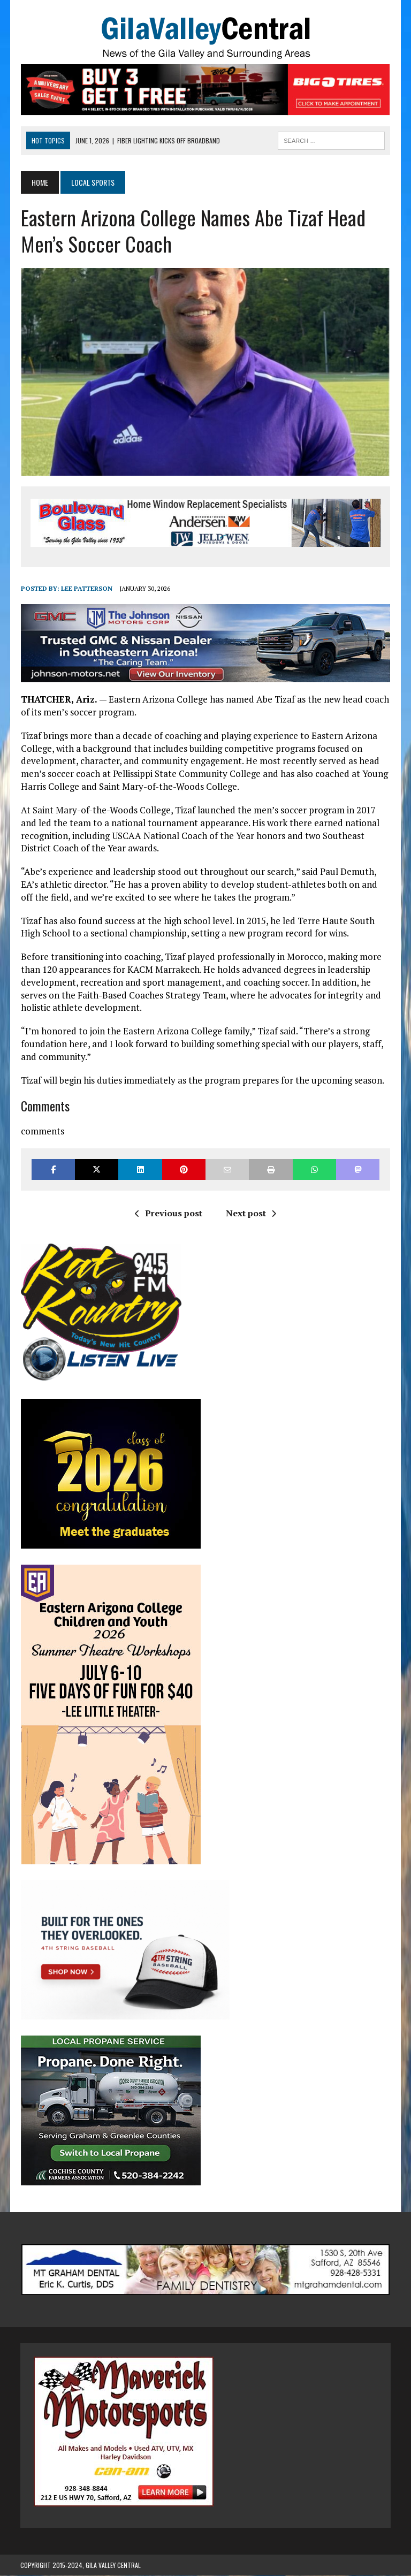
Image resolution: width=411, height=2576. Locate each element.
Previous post (168, 1213)
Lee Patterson (86, 589)
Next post (251, 1213)
